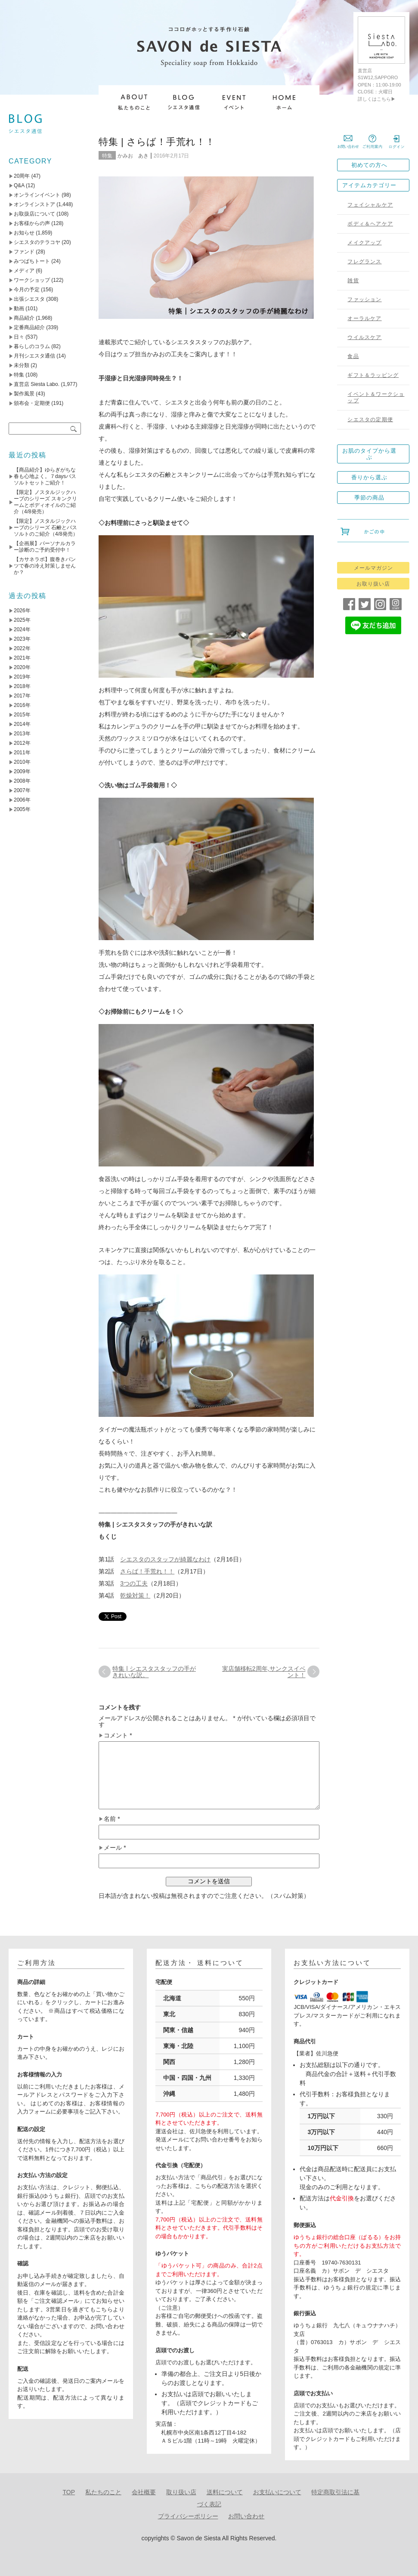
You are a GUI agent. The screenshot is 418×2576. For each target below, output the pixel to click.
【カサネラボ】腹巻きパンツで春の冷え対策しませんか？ (45, 565)
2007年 (22, 790)
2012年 (22, 743)
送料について (225, 2492)
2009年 (22, 771)
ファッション (364, 299)
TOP (69, 2492)
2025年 (22, 620)
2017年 (22, 696)
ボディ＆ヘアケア (370, 224)
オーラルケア (364, 318)
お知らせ (24, 233)
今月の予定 (27, 290)
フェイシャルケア (370, 205)
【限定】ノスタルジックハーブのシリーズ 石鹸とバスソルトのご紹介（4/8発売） (46, 527)
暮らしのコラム (32, 346)
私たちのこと (103, 2492)
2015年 (22, 715)
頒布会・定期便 (32, 403)
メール (115, 1848)
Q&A (19, 185)
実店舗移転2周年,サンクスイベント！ (264, 1671)
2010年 (22, 762)
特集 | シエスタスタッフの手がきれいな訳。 (153, 1671)
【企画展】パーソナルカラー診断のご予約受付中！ (45, 546)
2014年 (22, 724)
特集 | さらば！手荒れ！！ (157, 141)
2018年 (22, 686)
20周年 (22, 176)
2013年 (22, 734)
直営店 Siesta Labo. (36, 384)
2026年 (22, 611)
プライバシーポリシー (188, 2516)
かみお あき (133, 156)
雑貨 (353, 281)
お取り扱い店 (373, 584)
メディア (24, 271)
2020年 (22, 667)
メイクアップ (364, 243)
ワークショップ (32, 280)
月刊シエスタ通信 (34, 356)
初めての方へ (369, 165)
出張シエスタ (29, 299)
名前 (112, 1819)
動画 (19, 308)
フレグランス (364, 262)
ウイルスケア (364, 337)
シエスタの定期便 (370, 419)
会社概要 (144, 2492)
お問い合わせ (246, 2516)
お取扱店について (34, 214)
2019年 (22, 677)
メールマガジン (373, 568)
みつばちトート (32, 261)
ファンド (24, 252)
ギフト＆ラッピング (373, 375)
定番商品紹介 (29, 327)
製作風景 (24, 394)
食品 (353, 356)
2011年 (22, 753)
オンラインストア (34, 204)
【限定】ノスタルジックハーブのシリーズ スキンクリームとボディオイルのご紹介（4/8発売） (45, 502)
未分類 (21, 365)
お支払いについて (277, 2492)
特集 (107, 156)
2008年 (22, 781)
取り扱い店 (181, 2492)
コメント (118, 1735)
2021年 (22, 658)
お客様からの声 (32, 223)
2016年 (22, 705)
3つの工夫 (134, 1583)
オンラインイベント (37, 195)
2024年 (22, 629)
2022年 (22, 648)
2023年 (22, 639)
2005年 (22, 809)
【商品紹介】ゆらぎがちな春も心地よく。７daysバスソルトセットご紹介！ (45, 476)
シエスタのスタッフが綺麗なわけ (165, 1559)
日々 (19, 337)
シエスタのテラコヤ (37, 242)
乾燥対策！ (135, 1595)
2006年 (22, 800)
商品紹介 (24, 318)
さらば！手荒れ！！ (147, 1571)
